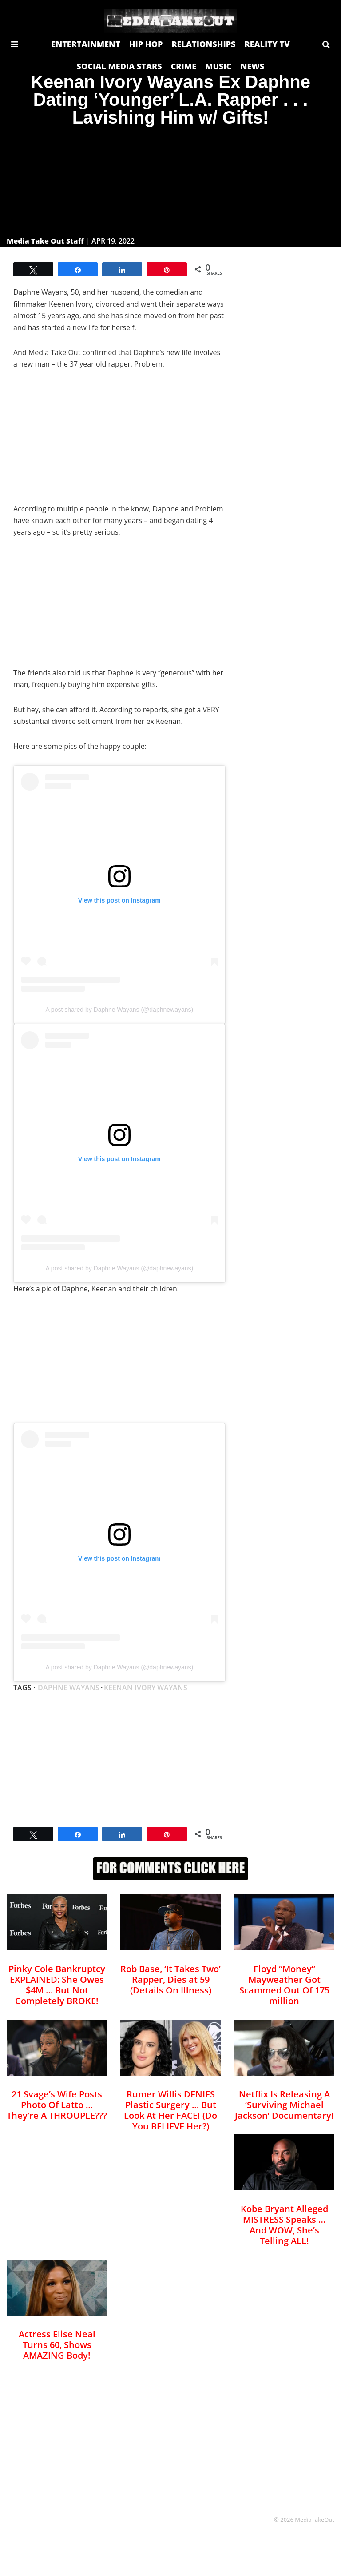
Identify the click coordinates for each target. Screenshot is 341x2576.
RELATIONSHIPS (203, 44)
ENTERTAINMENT (85, 44)
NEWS (252, 66)
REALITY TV (266, 44)
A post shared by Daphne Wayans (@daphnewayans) (119, 1009)
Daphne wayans (68, 1688)
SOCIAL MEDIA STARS (119, 66)
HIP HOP (146, 44)
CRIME (183, 66)
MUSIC (218, 66)
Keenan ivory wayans (145, 1688)
